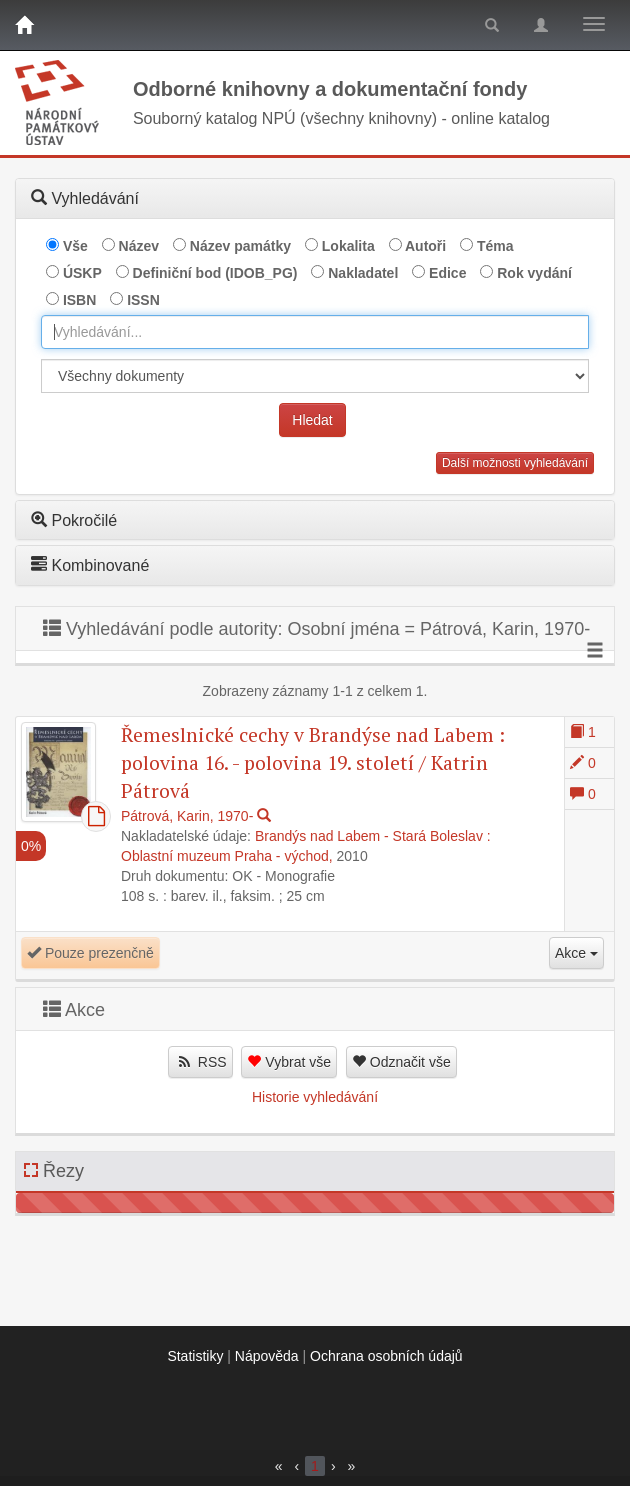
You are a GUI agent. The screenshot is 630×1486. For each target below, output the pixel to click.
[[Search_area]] (315, 376)
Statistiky (195, 1356)
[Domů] (24, 25)
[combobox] (315, 332)
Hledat (312, 420)
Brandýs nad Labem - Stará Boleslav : (373, 836)
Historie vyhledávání (315, 1097)
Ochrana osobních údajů (386, 1356)
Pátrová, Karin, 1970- (187, 816)
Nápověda (267, 1356)
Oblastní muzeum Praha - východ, (227, 856)
